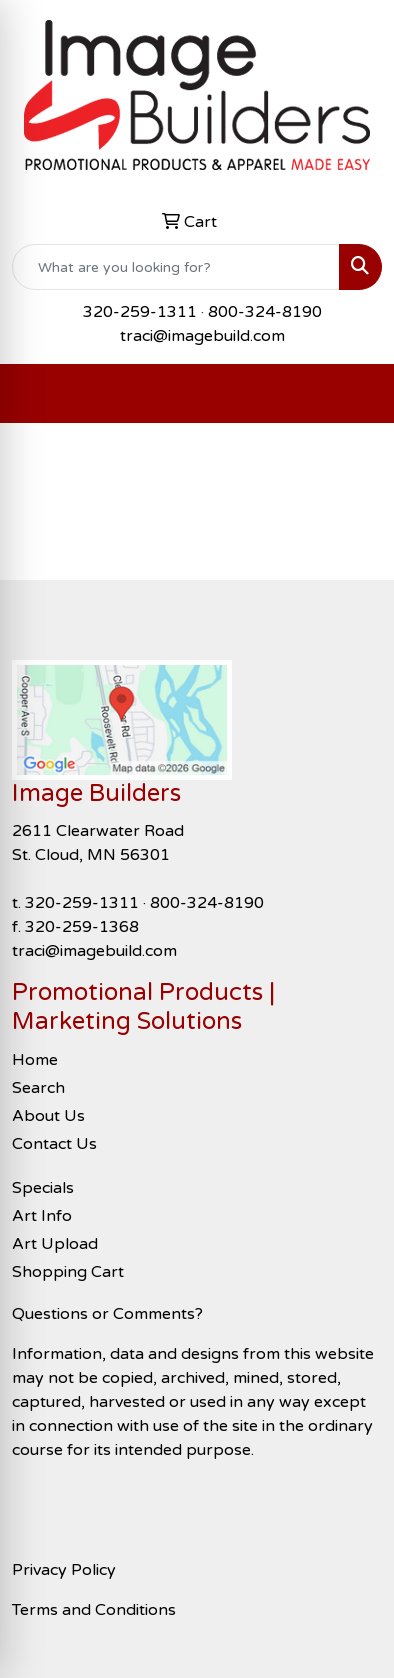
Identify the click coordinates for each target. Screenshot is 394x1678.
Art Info (42, 1216)
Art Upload (55, 1244)
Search (38, 1088)
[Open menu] (354, 394)
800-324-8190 (265, 312)
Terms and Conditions (94, 1610)
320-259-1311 (140, 312)
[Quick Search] (176, 267)
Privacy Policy (64, 1570)
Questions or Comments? (107, 1314)
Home (35, 1060)
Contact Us (54, 1144)
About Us (48, 1116)
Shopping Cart (68, 1272)
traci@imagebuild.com (202, 336)
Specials (43, 1188)
